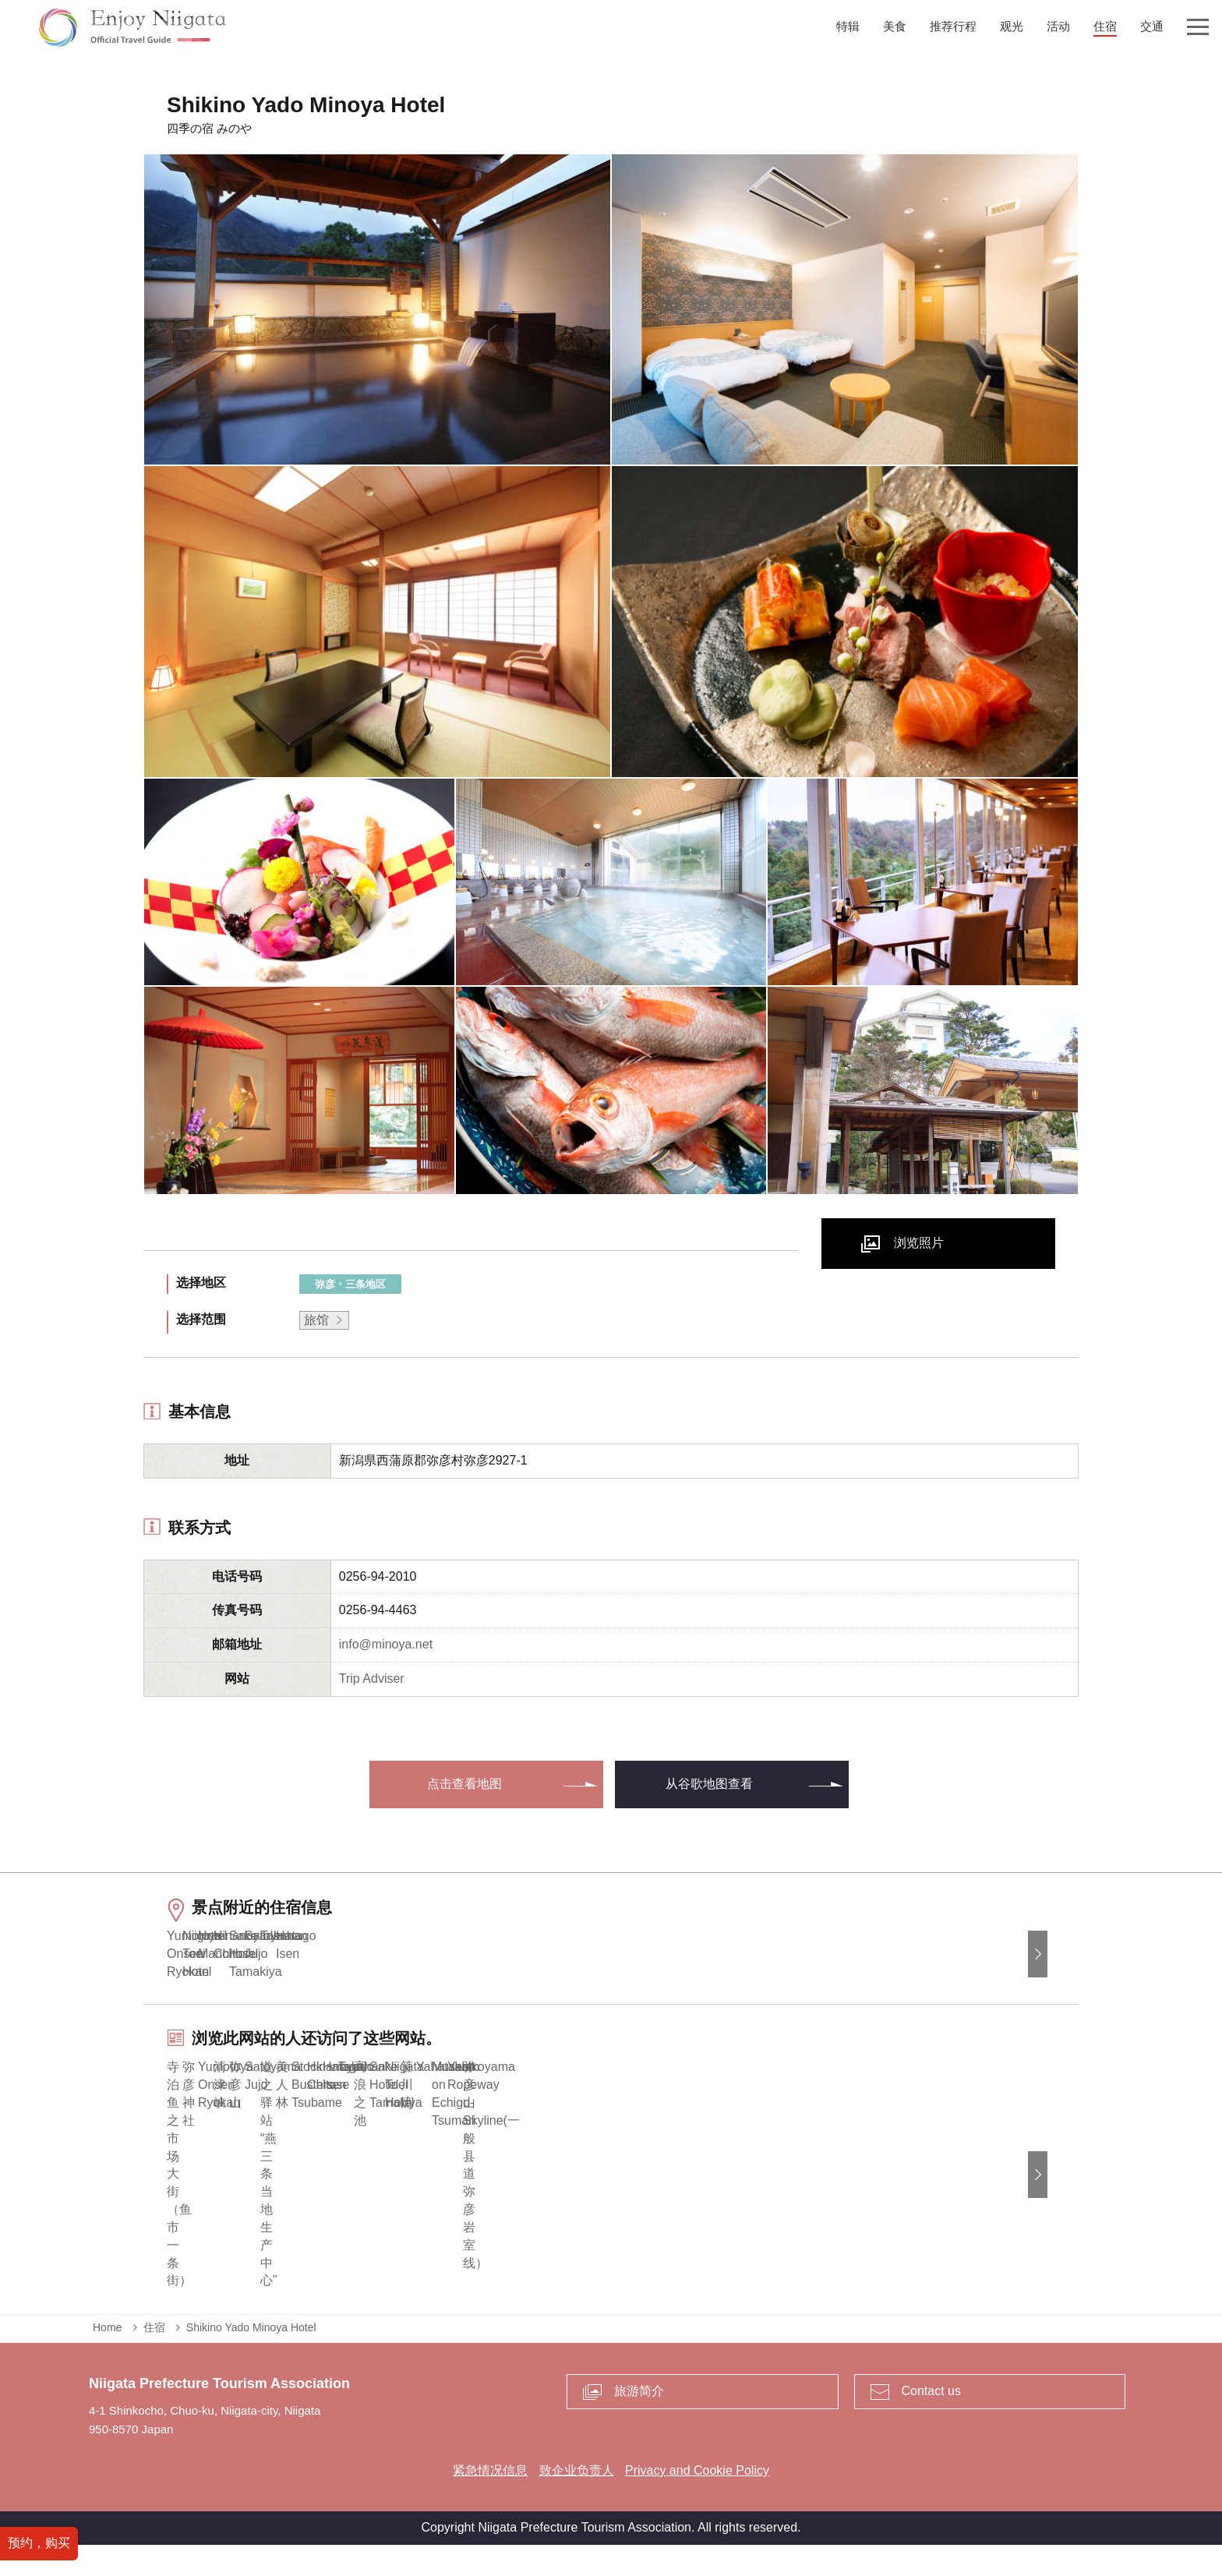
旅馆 (316, 1320)
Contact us (931, 2422)
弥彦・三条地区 (350, 1284)
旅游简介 (639, 2422)
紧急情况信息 (490, 2501)
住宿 (154, 2359)
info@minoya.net (386, 1644)
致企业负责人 (576, 2501)
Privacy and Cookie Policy (697, 2501)
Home (107, 2359)
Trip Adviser (371, 1678)
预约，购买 (39, 2542)
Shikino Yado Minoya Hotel (251, 2359)
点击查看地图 (464, 1783)
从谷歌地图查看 (709, 1783)
